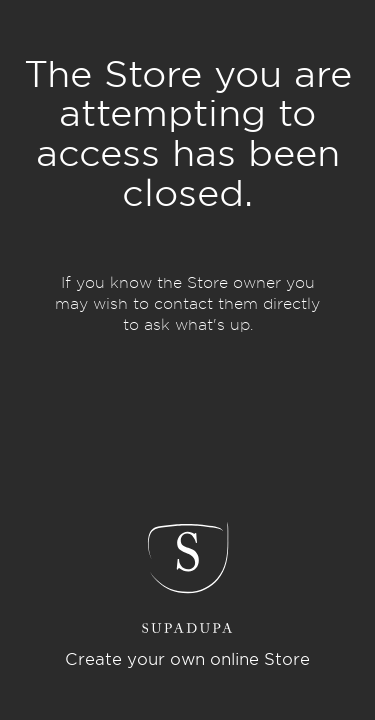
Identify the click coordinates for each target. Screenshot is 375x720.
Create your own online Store (187, 659)
